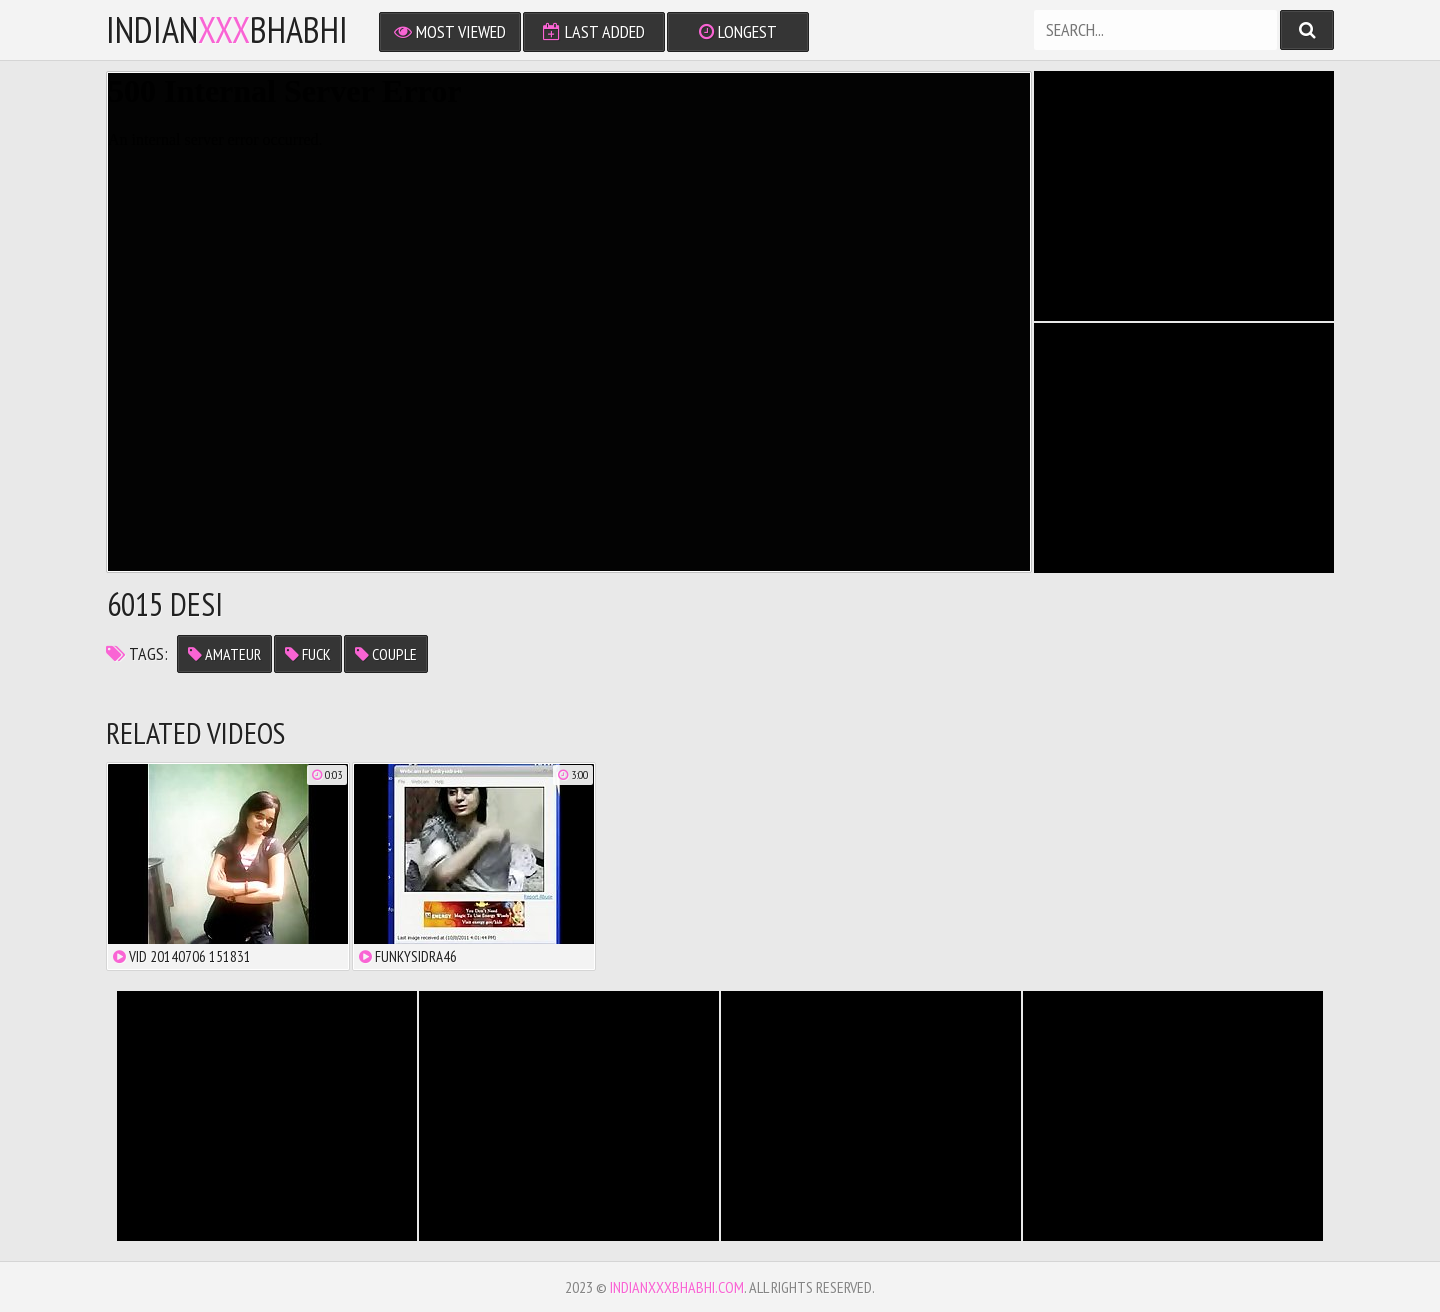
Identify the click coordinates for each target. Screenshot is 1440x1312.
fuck (308, 654)
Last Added (594, 31)
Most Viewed (450, 31)
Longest (738, 31)
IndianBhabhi (227, 30)
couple (386, 654)
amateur (224, 654)
